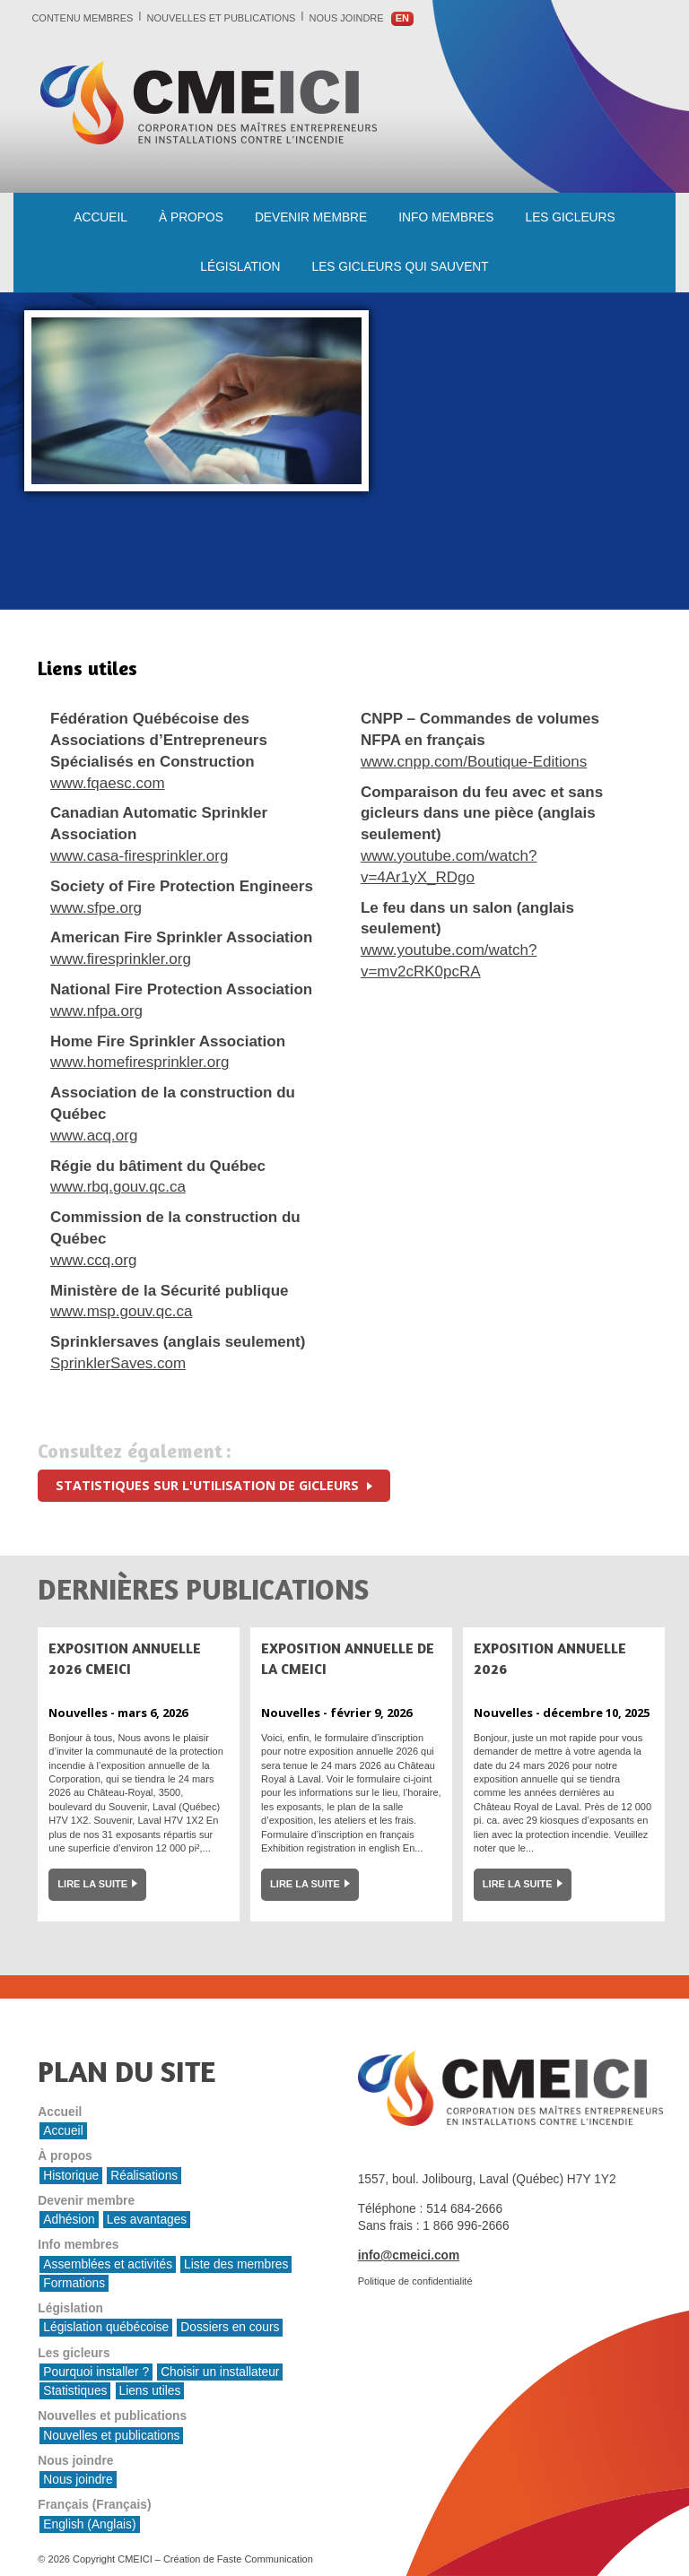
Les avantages (147, 2219)
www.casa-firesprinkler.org (139, 855)
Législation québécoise (106, 2327)
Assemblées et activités (107, 2264)
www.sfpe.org (96, 907)
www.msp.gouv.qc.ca (121, 1311)
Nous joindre (347, 18)
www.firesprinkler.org (120, 958)
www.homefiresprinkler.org (139, 1062)
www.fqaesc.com (107, 783)
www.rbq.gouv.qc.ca (118, 1186)
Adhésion (68, 2219)
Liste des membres (236, 2264)
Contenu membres (82, 18)
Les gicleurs (570, 217)
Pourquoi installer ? (96, 2372)
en (402, 18)
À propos (191, 217)
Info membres (445, 217)
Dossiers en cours (229, 2327)
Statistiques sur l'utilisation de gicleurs (209, 1485)
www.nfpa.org (96, 1010)
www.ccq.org (93, 1260)
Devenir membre (311, 217)
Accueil (100, 217)
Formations (74, 2283)
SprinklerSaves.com (118, 1363)
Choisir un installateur (220, 2372)
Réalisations (144, 2175)
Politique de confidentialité (415, 2281)
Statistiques (75, 2391)
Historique (71, 2175)
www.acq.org (93, 1135)
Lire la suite (92, 1883)
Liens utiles (150, 2391)
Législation (240, 266)
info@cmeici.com (409, 2255)
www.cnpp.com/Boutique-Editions (474, 761)
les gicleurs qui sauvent (400, 266)
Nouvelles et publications (221, 18)
